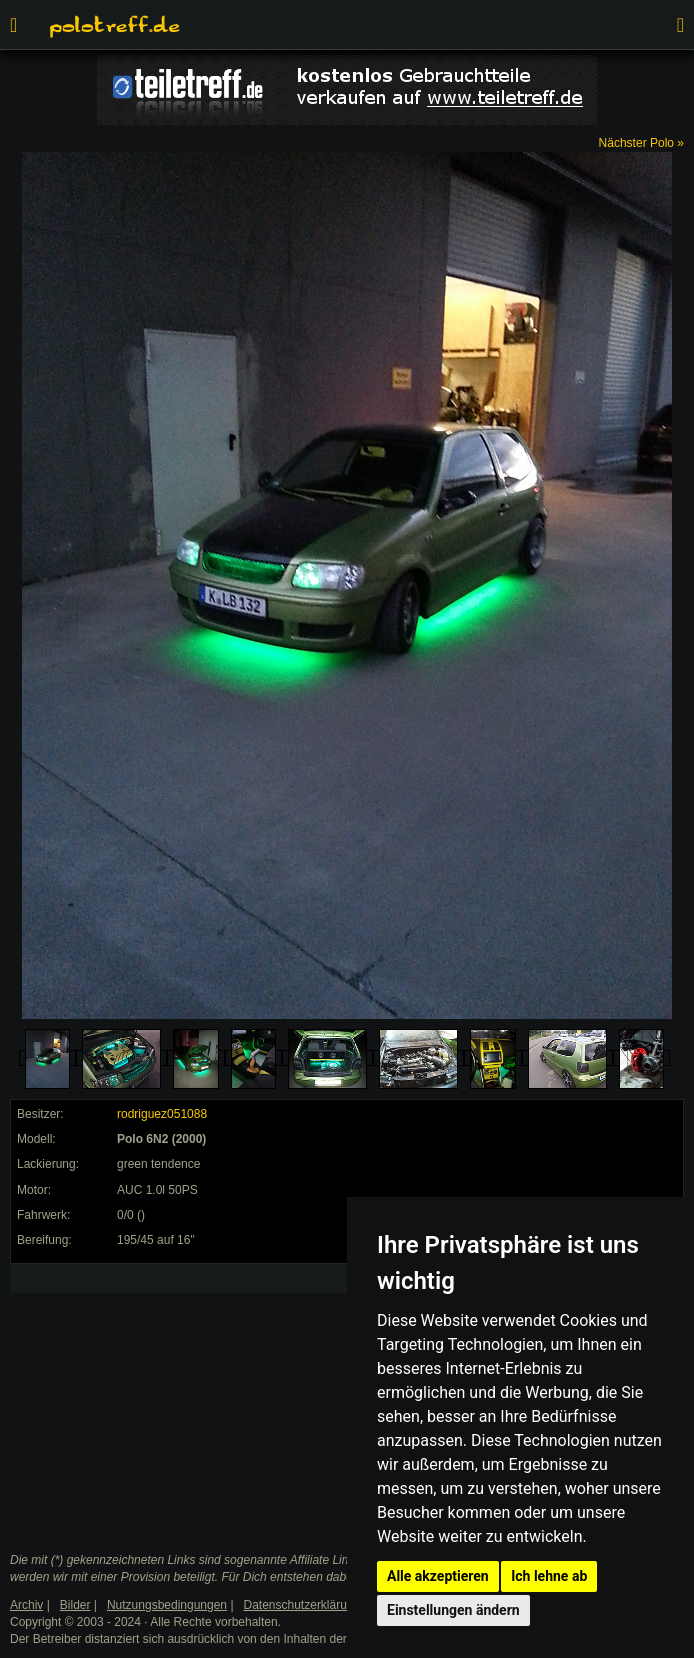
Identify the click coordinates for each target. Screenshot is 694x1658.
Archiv (26, 1605)
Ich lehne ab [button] (549, 1576)
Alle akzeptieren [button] (438, 1576)
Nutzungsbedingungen (167, 1605)
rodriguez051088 (162, 1114)
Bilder (75, 1605)
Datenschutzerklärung (302, 1605)
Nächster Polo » (641, 143)
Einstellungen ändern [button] (453, 1610)
